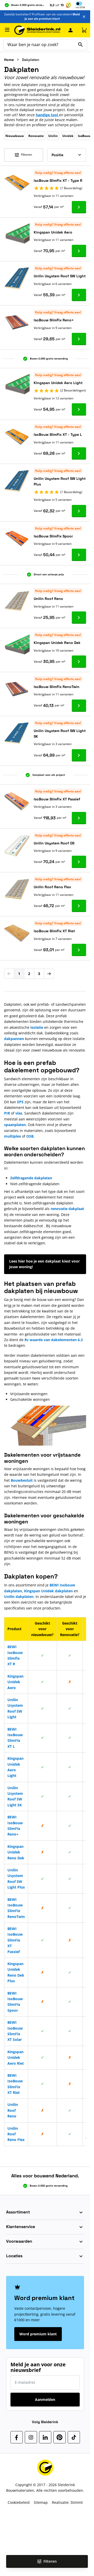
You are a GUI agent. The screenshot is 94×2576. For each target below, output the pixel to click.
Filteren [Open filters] (47, 2561)
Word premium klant (38, 2333)
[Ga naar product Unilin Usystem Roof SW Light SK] (79, 755)
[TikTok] (74, 2437)
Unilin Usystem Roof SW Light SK (60, 733)
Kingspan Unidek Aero (53, 232)
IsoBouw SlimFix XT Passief (57, 799)
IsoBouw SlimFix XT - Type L (58, 434)
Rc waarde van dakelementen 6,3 (54, 1339)
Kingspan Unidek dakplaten (48, 1590)
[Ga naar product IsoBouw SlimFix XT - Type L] (79, 453)
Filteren (23, 154)
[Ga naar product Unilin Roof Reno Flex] (79, 906)
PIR (7, 1113)
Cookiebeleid (19, 2502)
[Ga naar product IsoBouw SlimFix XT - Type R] (79, 207)
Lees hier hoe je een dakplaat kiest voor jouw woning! (44, 1264)
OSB (29, 1136)
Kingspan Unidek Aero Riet (15, 2057)
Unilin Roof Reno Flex (52, 887)
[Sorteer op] (66, 155)
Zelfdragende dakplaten (31, 1177)
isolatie (36, 1027)
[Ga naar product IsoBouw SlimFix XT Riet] (79, 950)
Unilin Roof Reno (48, 598)
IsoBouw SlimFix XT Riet (54, 931)
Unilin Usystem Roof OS (54, 843)
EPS (20, 1101)
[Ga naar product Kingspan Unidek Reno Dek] (79, 661)
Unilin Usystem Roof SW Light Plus (60, 481)
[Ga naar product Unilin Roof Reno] (79, 617)
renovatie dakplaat (67, 1208)
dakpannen (14, 1038)
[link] (9, 974)
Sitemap (41, 2502)
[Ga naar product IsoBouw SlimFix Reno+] (79, 339)
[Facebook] (16, 2437)
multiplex (12, 1136)
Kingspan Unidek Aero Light (58, 382)
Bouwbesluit (22, 1480)
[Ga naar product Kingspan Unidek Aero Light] (79, 409)
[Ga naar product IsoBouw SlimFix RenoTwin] (79, 705)
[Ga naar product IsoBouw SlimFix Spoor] (79, 555)
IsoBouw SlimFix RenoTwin (56, 686)
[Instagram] (31, 2437)
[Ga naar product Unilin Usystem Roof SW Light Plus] (79, 511)
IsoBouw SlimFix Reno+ (54, 320)
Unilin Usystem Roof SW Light (60, 276)
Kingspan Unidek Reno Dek (57, 642)
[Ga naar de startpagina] (37, 30)
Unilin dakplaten (18, 1596)
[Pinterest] (59, 2437)
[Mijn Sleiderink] (70, 30)
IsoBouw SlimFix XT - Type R (58, 180)
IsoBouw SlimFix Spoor (53, 536)
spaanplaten (15, 1124)
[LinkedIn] (45, 2437)
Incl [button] (80, 7)
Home (9, 59)
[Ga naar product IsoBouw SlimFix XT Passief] (79, 818)
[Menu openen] (7, 30)
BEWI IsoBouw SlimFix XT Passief (15, 1940)
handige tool (47, 114)
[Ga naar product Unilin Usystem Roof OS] (79, 862)
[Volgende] (49, 974)
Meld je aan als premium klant (52, 16)
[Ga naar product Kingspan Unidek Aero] (79, 251)
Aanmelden (45, 2399)
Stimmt (76, 2502)
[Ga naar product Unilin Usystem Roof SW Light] (79, 295)
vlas (18, 1113)
